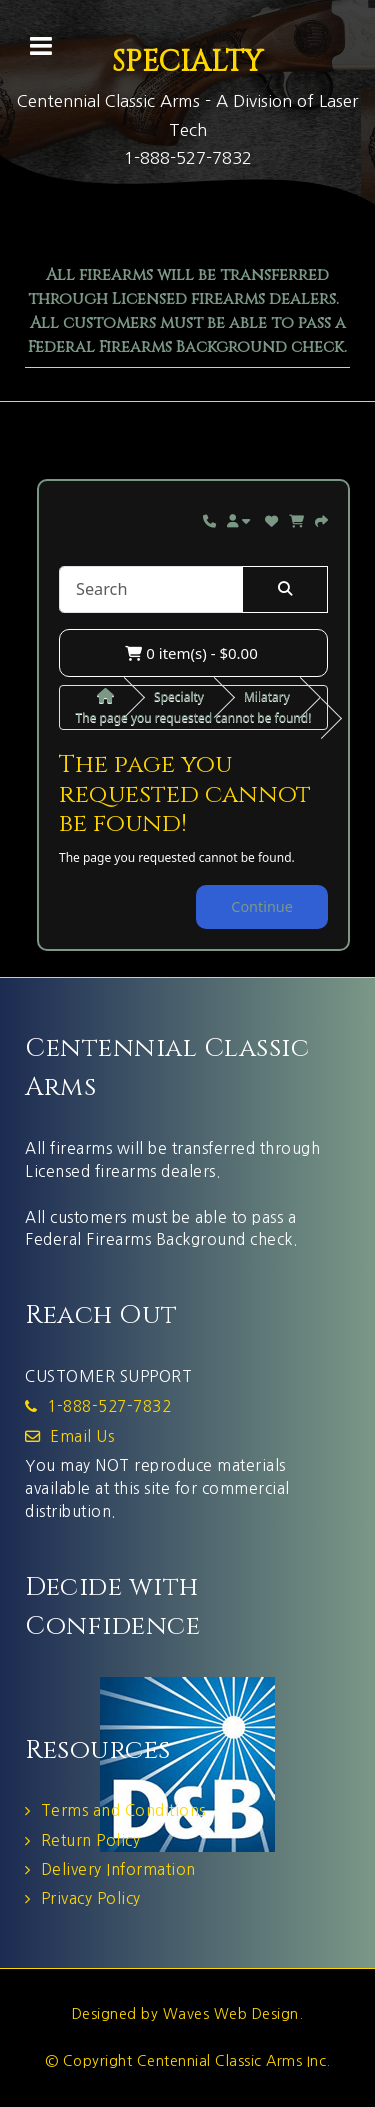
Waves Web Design (231, 2014)
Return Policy (91, 1840)
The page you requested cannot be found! (194, 717)
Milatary (267, 696)
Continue (262, 906)
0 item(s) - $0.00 (191, 653)
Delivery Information (118, 1869)
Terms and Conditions (123, 1810)
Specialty (179, 696)
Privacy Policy (91, 1898)
